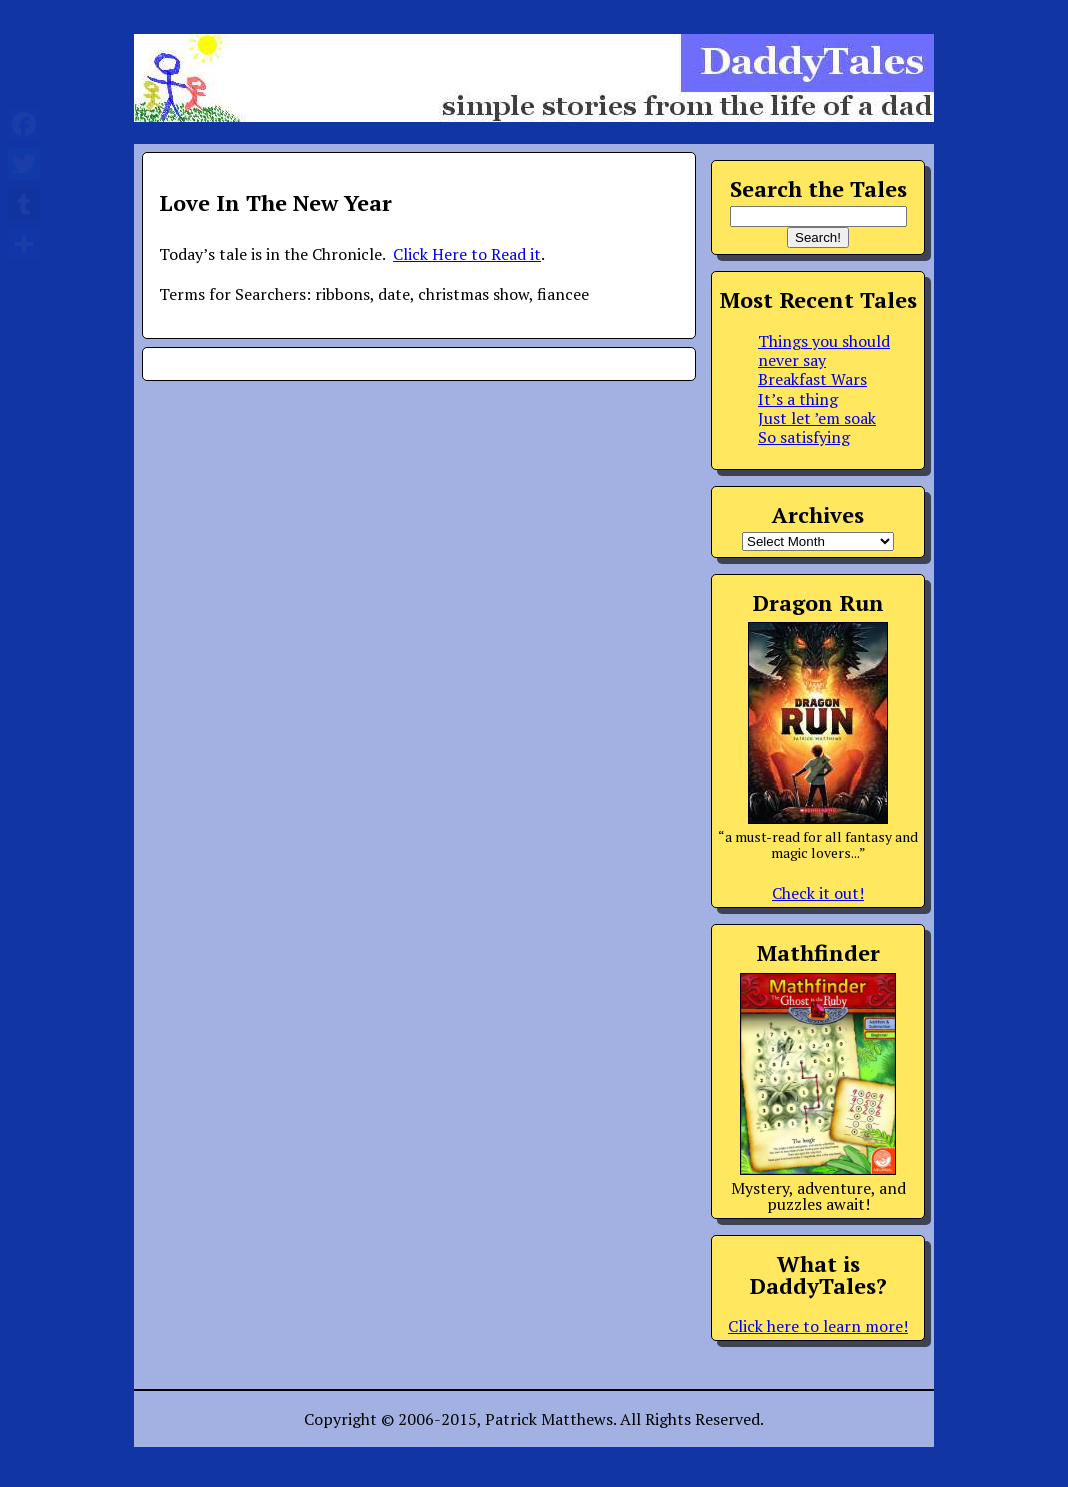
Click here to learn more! (818, 1326)
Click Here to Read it (467, 254)
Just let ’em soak (817, 418)
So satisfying (804, 437)
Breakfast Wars (812, 379)
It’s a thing (798, 399)
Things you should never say (824, 350)
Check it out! (818, 893)
